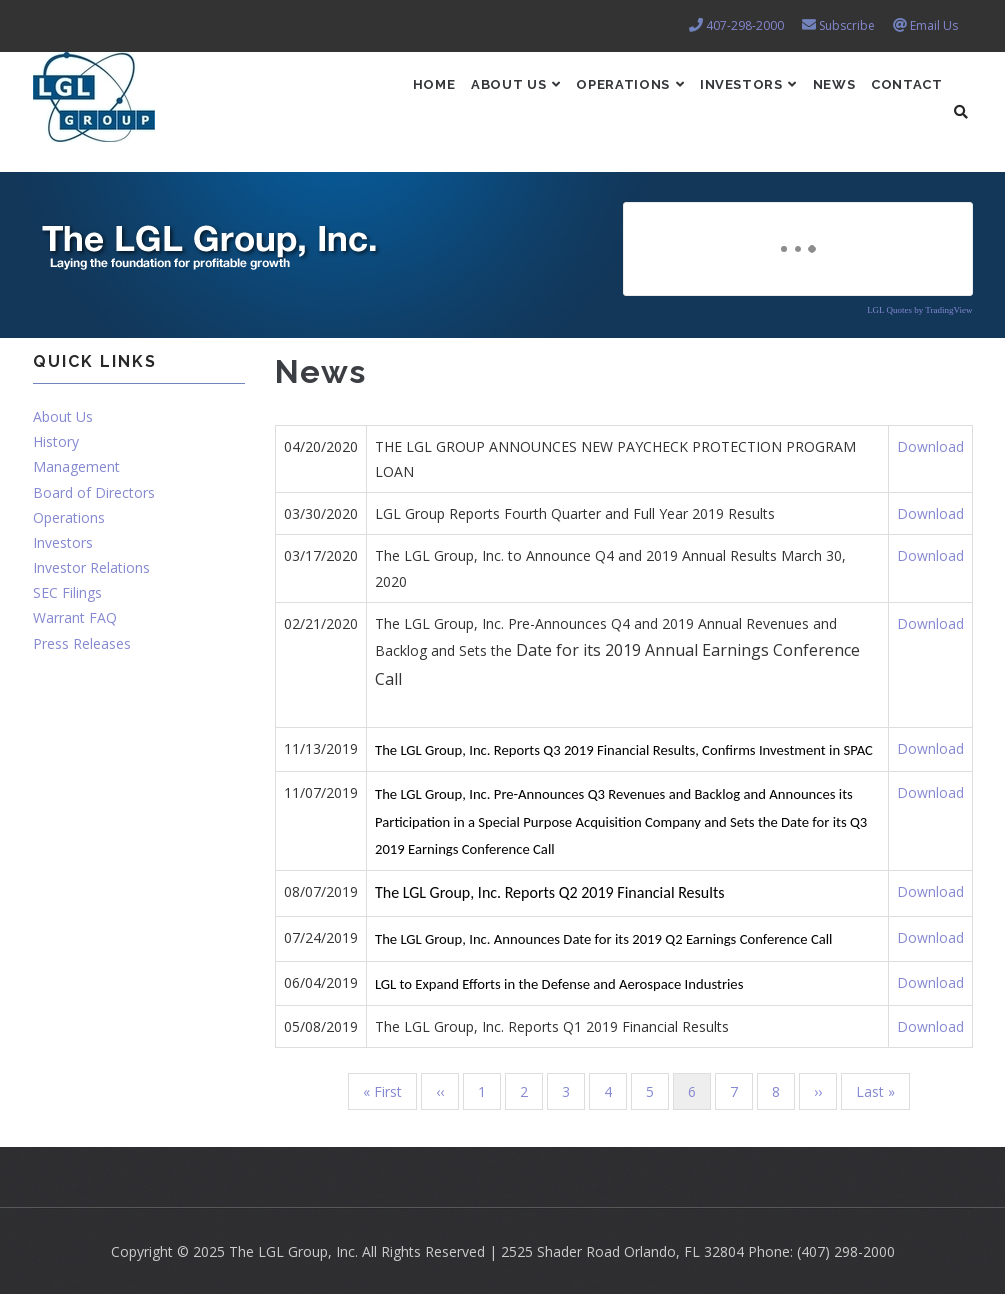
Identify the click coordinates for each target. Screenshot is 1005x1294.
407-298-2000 (745, 25)
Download (930, 446)
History (56, 441)
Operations (592, 95)
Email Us (934, 25)
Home (373, 95)
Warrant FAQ (75, 617)
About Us (465, 95)
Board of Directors (94, 492)
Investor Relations (91, 567)
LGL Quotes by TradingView (919, 310)
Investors (722, 95)
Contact (902, 95)
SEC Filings (67, 592)
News (819, 95)
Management (76, 466)
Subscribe (847, 25)
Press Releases (82, 643)
